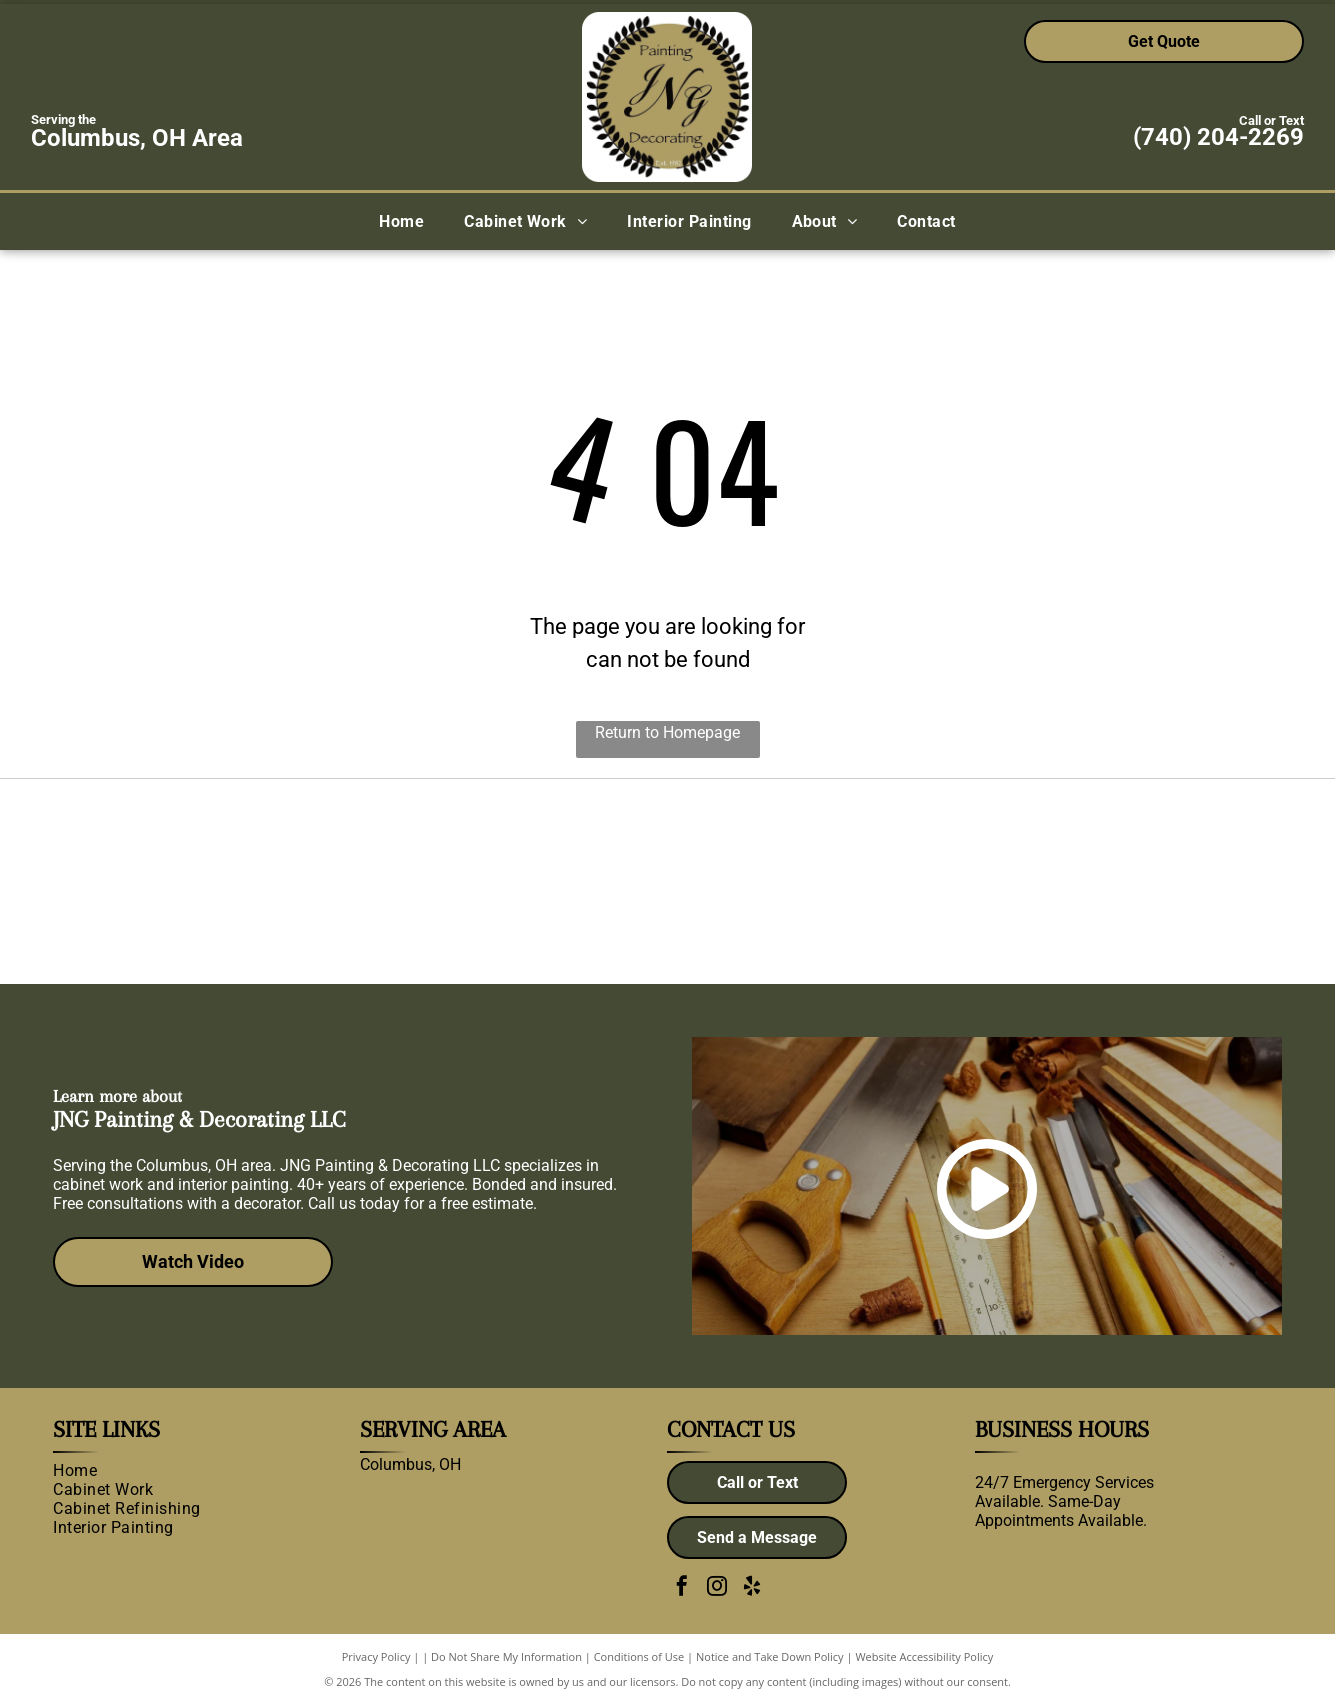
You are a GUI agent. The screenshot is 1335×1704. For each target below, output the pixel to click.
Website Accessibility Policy (924, 1656)
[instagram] (717, 1588)
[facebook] (682, 1588)
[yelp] (752, 1588)
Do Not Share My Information (506, 1656)
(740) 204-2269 (1218, 137)
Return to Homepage (667, 732)
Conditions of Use (639, 1656)
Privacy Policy (376, 1656)
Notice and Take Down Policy (770, 1656)
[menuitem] (401, 221)
